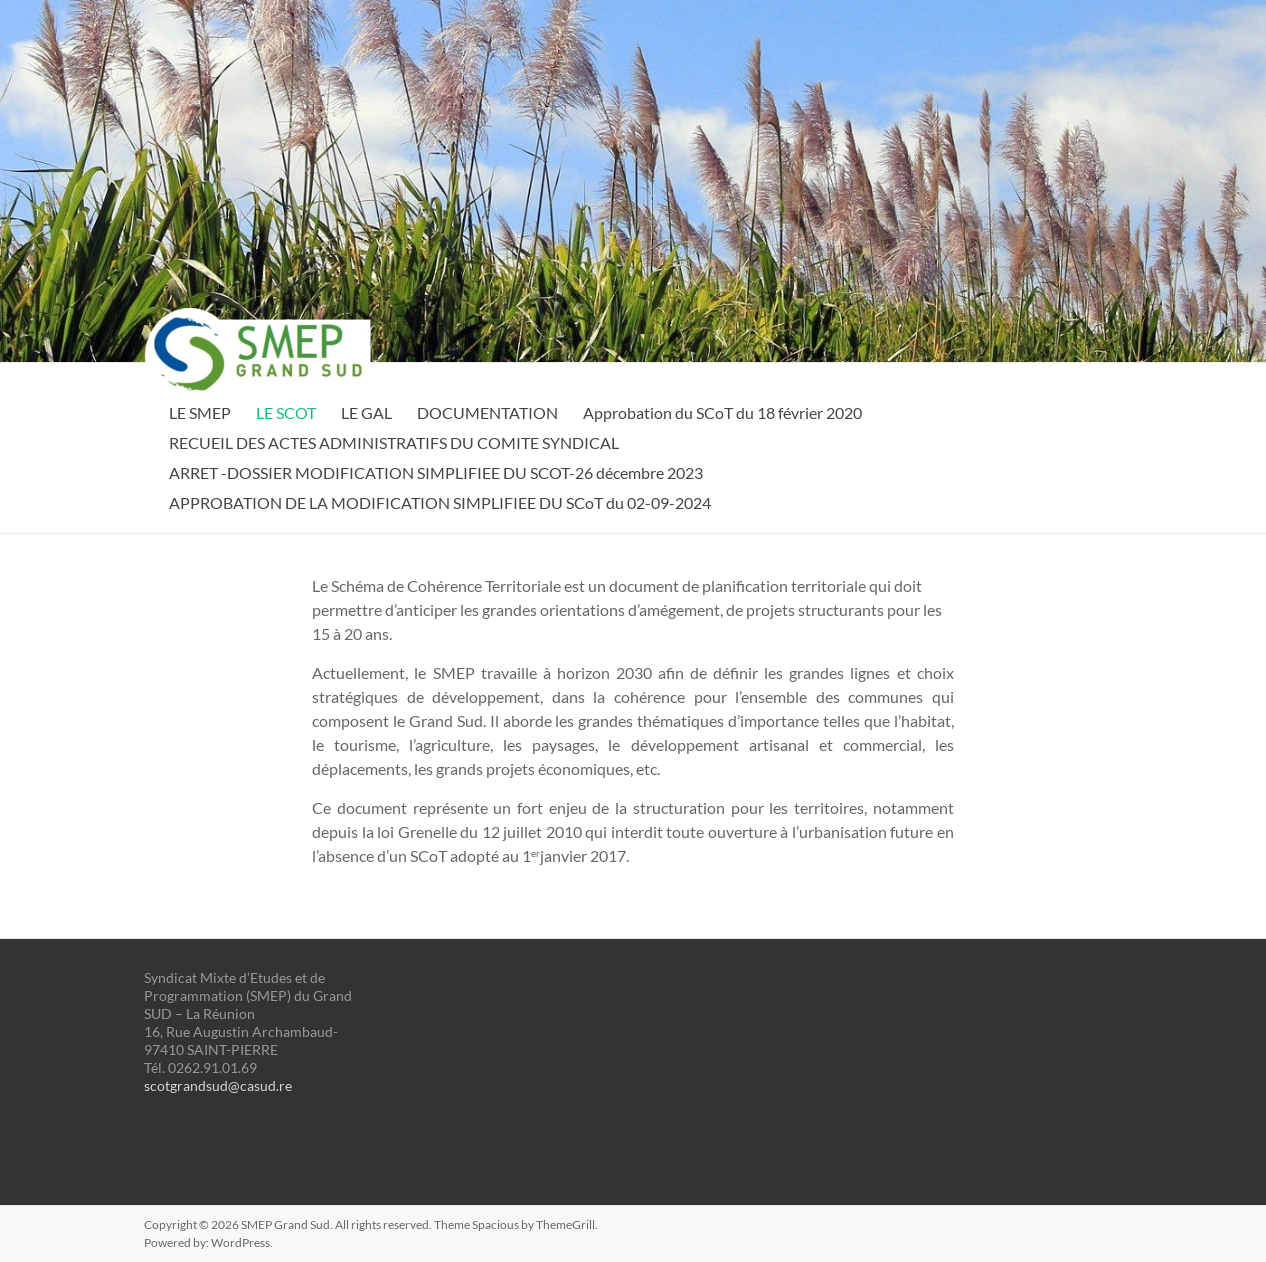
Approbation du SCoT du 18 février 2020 (722, 412)
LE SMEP (200, 412)
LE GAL (366, 412)
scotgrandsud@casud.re (218, 1085)
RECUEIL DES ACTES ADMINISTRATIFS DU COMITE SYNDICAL (394, 442)
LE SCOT (286, 412)
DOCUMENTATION (487, 412)
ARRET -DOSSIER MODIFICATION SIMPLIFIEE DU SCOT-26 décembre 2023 (436, 472)
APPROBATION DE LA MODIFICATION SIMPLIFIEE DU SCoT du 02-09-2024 (440, 502)
